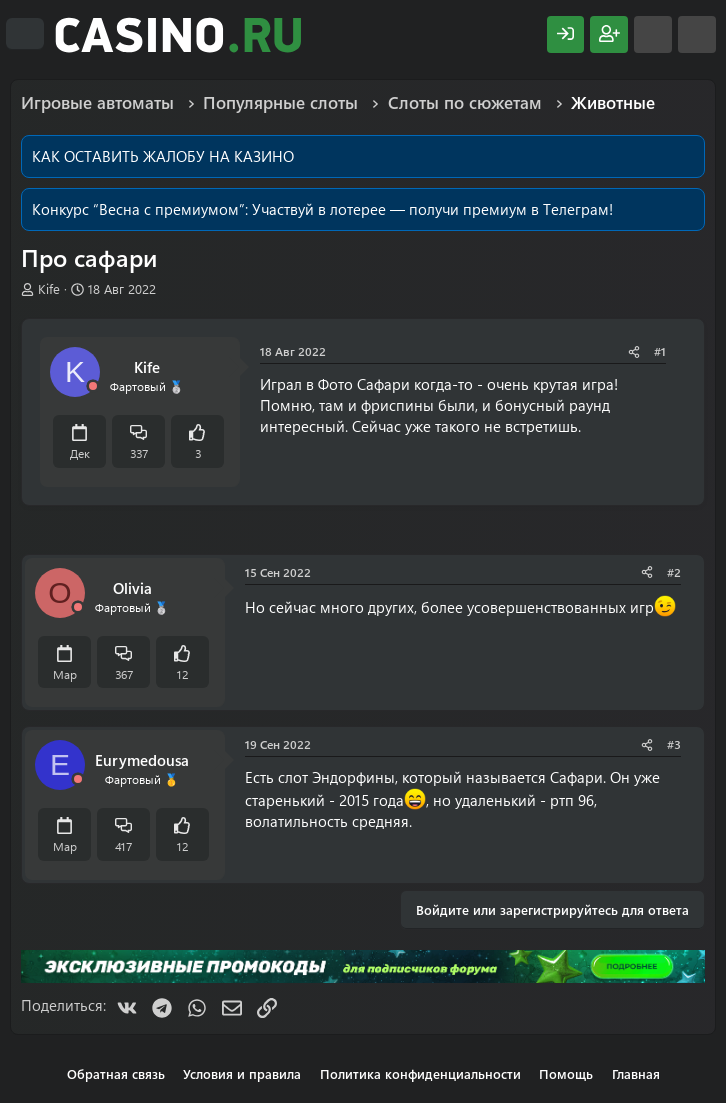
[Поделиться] (634, 351)
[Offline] (93, 386)
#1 (660, 351)
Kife (49, 288)
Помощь (566, 1073)
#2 (674, 572)
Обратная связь (116, 1073)
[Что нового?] (653, 34)
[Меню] (25, 34)
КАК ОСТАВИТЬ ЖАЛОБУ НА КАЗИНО (163, 156)
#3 (674, 744)
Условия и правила (242, 1073)
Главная (636, 1073)
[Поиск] (697, 34)
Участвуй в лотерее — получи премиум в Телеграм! (432, 209)
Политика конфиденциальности (420, 1073)
